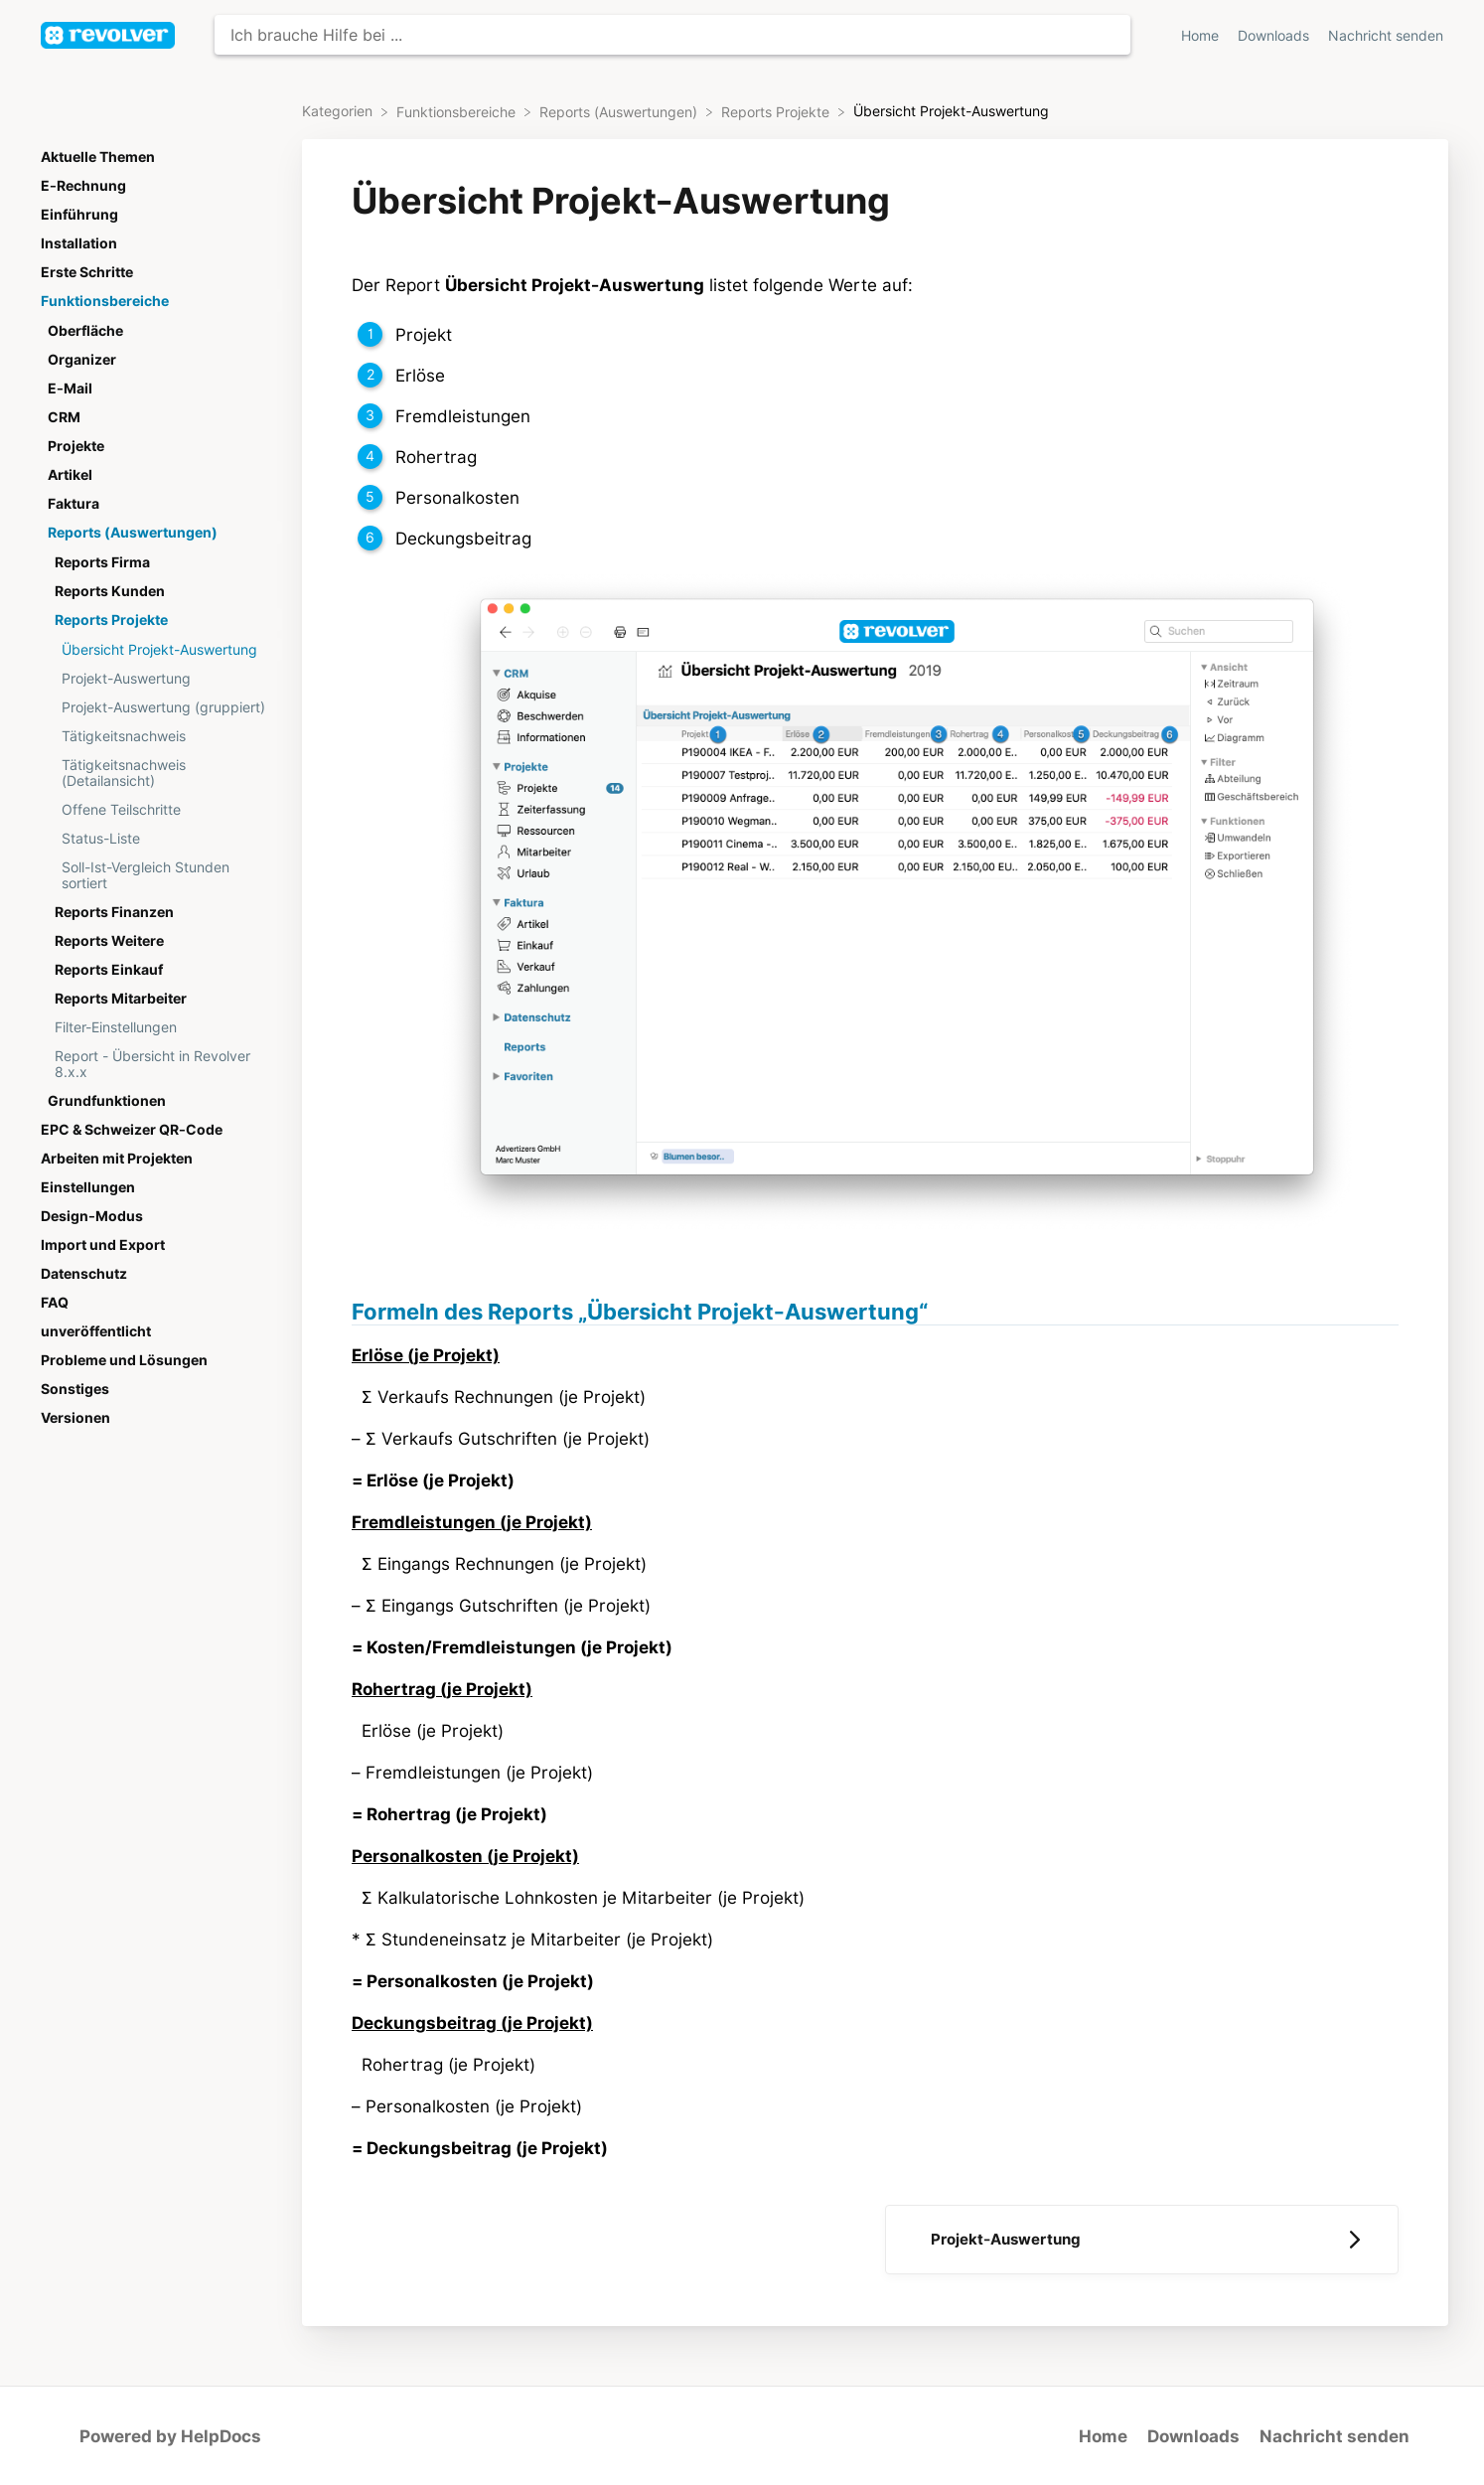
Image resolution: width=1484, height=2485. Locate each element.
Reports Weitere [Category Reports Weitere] (109, 941)
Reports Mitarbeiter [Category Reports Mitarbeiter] (121, 999)
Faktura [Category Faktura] (73, 504)
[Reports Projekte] (777, 111)
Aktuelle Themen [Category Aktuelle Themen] (98, 157)
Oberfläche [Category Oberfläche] (85, 331)
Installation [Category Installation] (79, 243)
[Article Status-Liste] (158, 838)
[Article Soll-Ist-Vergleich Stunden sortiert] (158, 874)
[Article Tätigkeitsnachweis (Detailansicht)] (158, 772)
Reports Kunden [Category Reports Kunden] (110, 591)
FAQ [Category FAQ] (55, 1303)
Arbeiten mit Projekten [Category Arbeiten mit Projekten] (117, 1158)
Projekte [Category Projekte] (76, 446)
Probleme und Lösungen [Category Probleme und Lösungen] (124, 1360)
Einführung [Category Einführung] (79, 215)
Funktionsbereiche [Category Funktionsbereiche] (105, 301)
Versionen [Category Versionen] (75, 1418)
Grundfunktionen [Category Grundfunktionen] (107, 1101)
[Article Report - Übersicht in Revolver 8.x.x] (158, 1063)
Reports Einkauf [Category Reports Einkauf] (109, 970)
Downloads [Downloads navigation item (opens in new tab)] (1275, 36)
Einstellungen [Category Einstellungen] (88, 1187)
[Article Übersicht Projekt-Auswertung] (158, 649)
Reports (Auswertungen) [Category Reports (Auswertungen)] (133, 533)
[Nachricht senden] (1385, 35)
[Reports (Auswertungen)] (620, 111)
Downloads (1193, 2436)
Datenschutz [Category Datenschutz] (84, 1274)
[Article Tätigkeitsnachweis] (158, 735)
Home (1103, 2436)
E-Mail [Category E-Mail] (70, 388)
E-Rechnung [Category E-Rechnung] (83, 186)
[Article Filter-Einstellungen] (158, 1026)
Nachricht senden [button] (1385, 36)
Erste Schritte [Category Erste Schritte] (87, 272)
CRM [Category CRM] (64, 417)
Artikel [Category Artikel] (70, 475)
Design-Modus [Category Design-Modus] (92, 1216)
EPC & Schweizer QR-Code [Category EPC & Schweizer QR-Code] (132, 1130)
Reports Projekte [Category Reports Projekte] (111, 620)
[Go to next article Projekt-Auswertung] (1142, 2239)
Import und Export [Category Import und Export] (103, 1245)
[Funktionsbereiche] (457, 111)
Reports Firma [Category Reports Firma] (102, 562)
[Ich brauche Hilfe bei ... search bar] (672, 35)
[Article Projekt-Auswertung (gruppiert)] (158, 707)
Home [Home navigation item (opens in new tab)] (1202, 36)
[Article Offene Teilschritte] (158, 809)
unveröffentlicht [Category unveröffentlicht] (96, 1331)
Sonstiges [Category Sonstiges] (75, 1389)
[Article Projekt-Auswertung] (158, 678)
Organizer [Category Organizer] (82, 360)
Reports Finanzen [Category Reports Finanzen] (114, 912)
